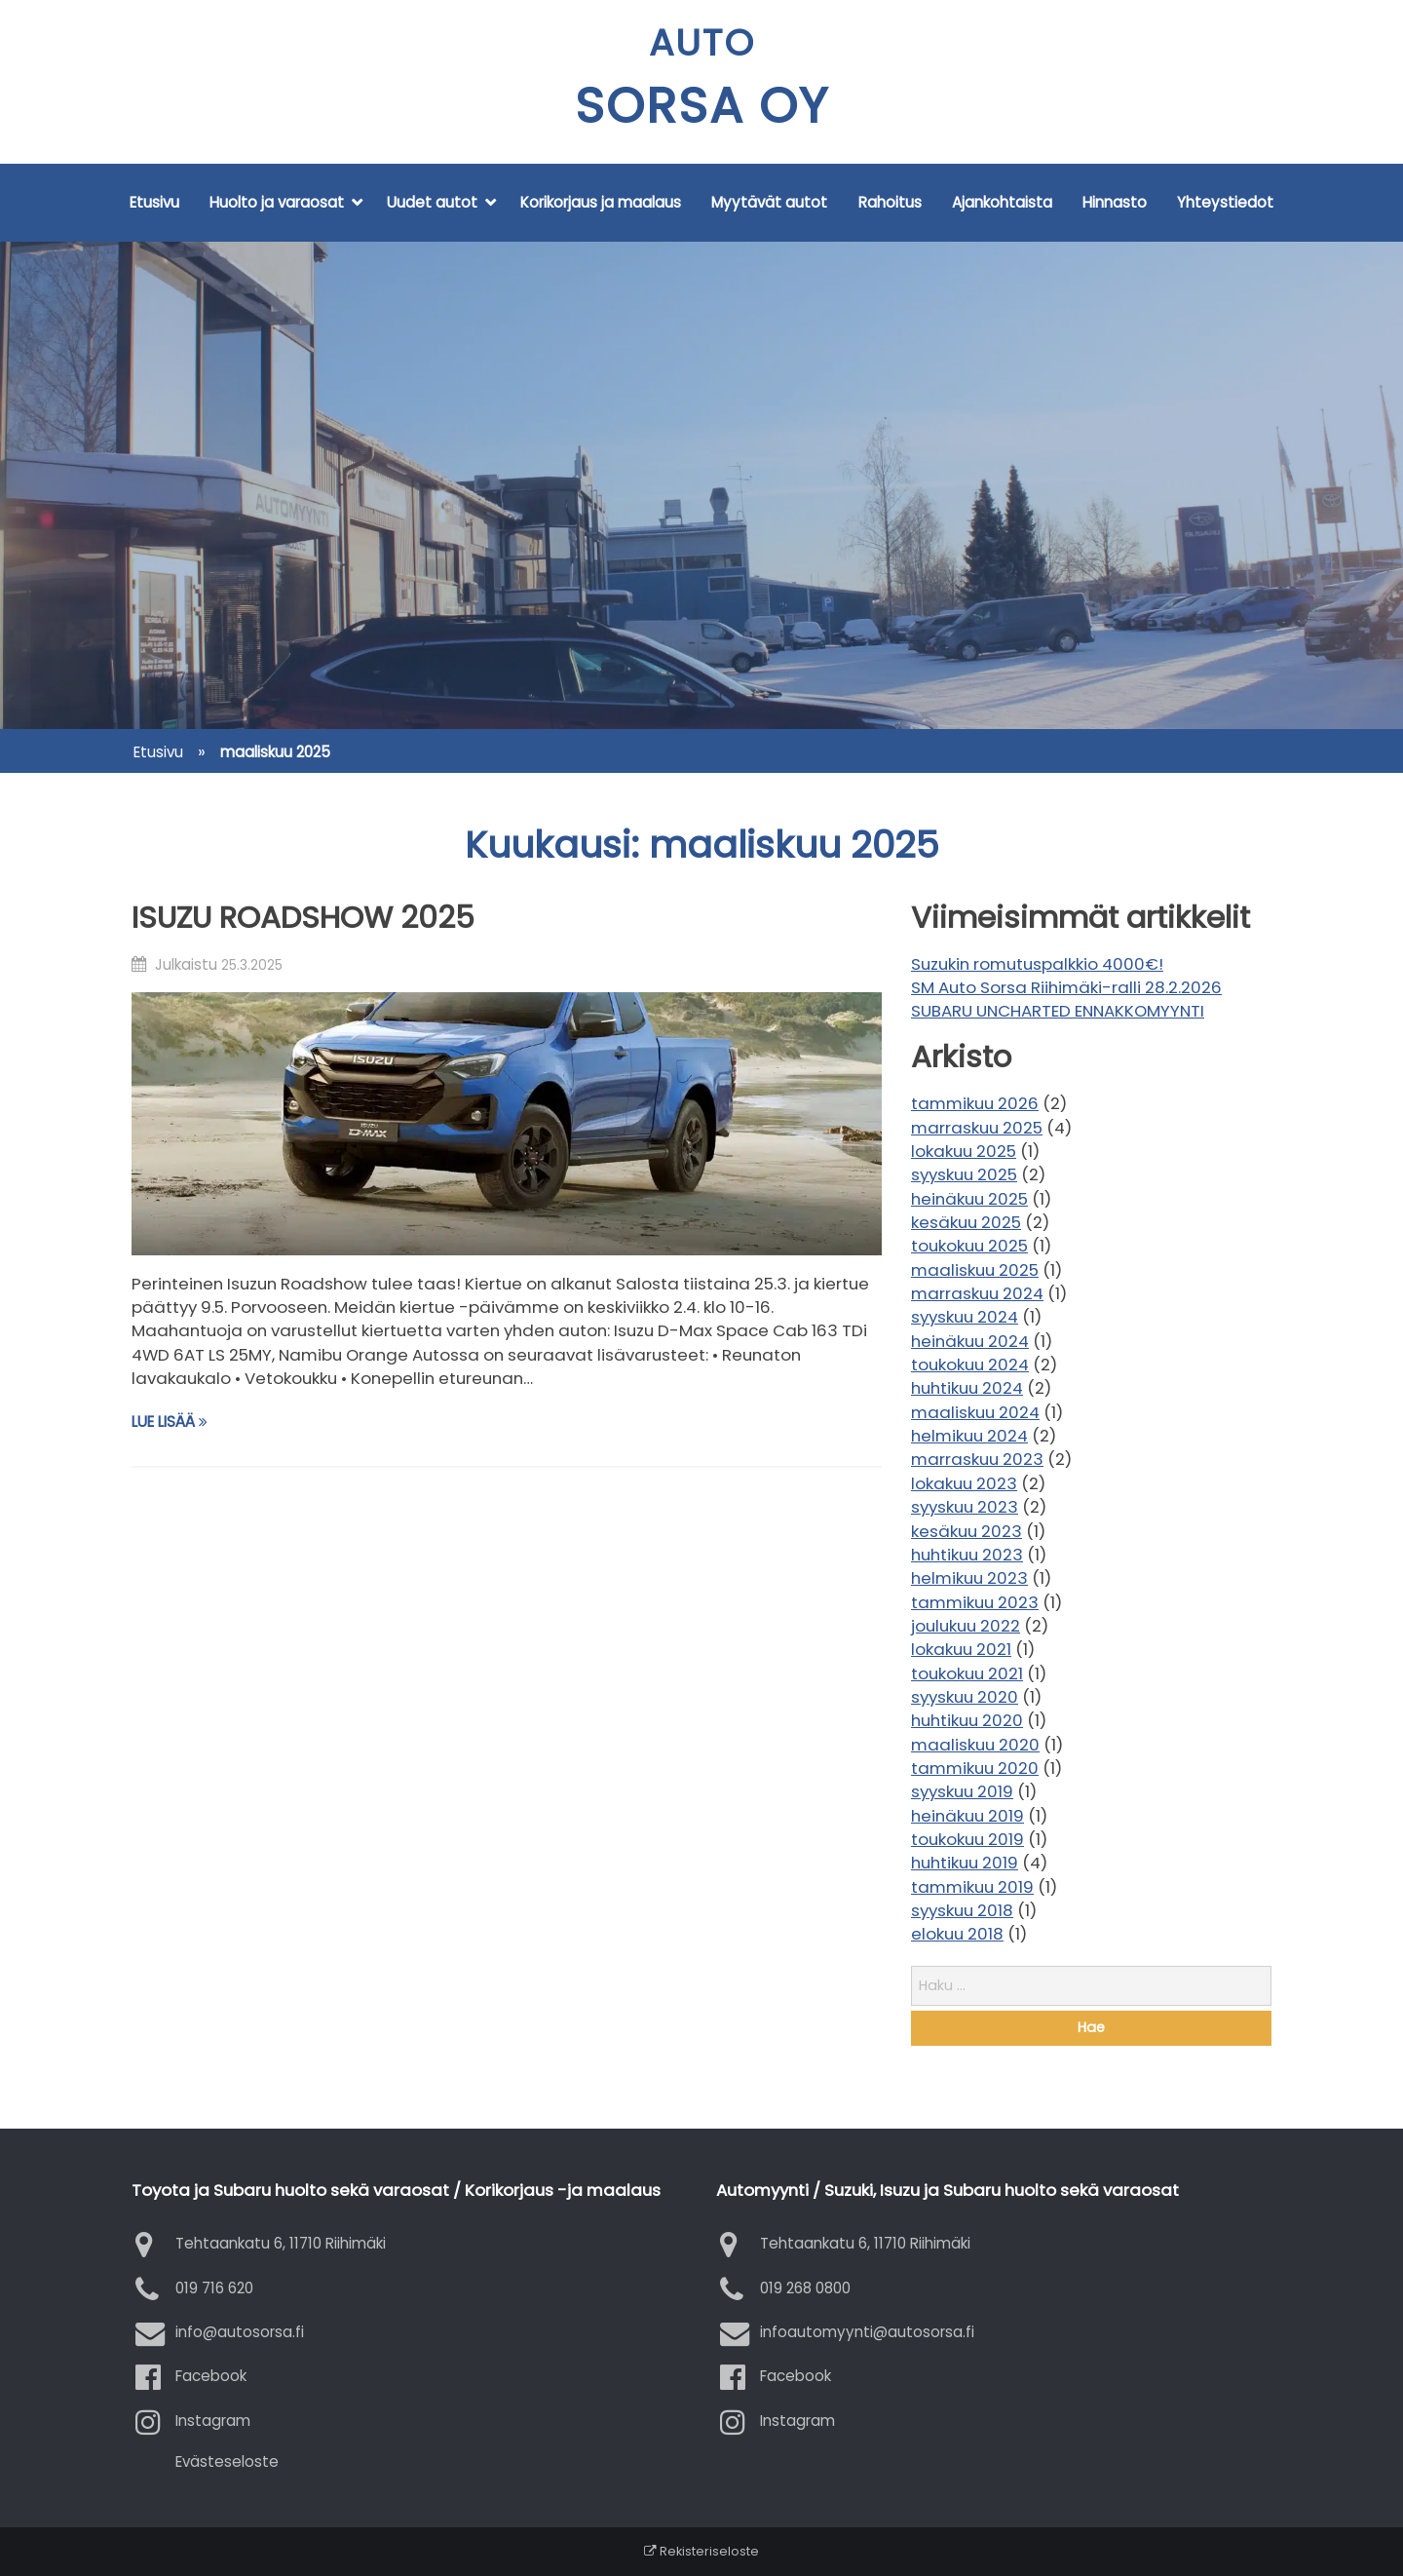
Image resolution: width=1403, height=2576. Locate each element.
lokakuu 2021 (961, 1649)
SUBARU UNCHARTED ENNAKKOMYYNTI (1057, 1010)
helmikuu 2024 (969, 1435)
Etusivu (154, 202)
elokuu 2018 (957, 1933)
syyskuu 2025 (964, 1174)
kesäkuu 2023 (966, 1531)
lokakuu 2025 (963, 1151)
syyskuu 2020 (964, 1697)
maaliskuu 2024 (975, 1412)
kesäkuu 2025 (966, 1222)
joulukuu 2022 (965, 1625)
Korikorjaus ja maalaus (600, 202)
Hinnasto (1114, 202)
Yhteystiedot (1225, 202)
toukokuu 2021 (967, 1673)
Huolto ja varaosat (276, 202)
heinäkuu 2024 (970, 1341)
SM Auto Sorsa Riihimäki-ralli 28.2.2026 (1066, 987)
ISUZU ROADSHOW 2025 (303, 918)
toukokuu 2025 (969, 1245)
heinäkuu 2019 (967, 1815)
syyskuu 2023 (964, 1507)
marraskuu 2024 (977, 1293)
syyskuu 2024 (964, 1316)
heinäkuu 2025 (969, 1199)
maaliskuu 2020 (975, 1744)
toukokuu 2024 (970, 1364)
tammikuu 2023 (975, 1602)
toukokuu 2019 (967, 1839)
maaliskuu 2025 (975, 1270)
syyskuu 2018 (962, 1910)
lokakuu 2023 (964, 1483)
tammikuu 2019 (972, 1887)
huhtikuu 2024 (967, 1388)
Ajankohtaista (1002, 202)
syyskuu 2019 (962, 1791)
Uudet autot (432, 202)
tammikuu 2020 (975, 1768)
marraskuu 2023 (977, 1459)
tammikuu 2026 (975, 1103)
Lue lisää (170, 1421)
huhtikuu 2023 (967, 1554)
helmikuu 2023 (969, 1578)
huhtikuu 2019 (964, 1862)
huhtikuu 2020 (967, 1720)
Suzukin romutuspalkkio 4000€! (1037, 964)
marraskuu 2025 (977, 1127)
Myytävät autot (769, 202)
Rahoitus (890, 202)
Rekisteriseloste (701, 2551)
